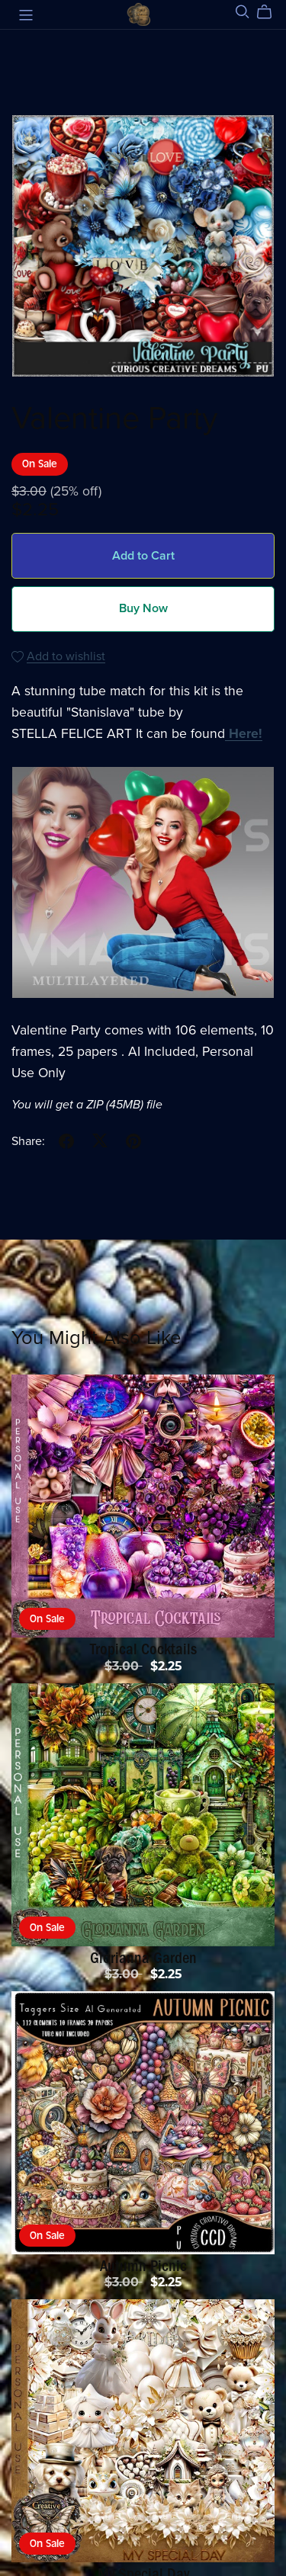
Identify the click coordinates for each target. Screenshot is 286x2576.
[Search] (242, 12)
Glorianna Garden (143, 1958)
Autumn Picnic (143, 2266)
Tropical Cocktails (143, 1649)
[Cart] (270, 12)
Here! (245, 734)
